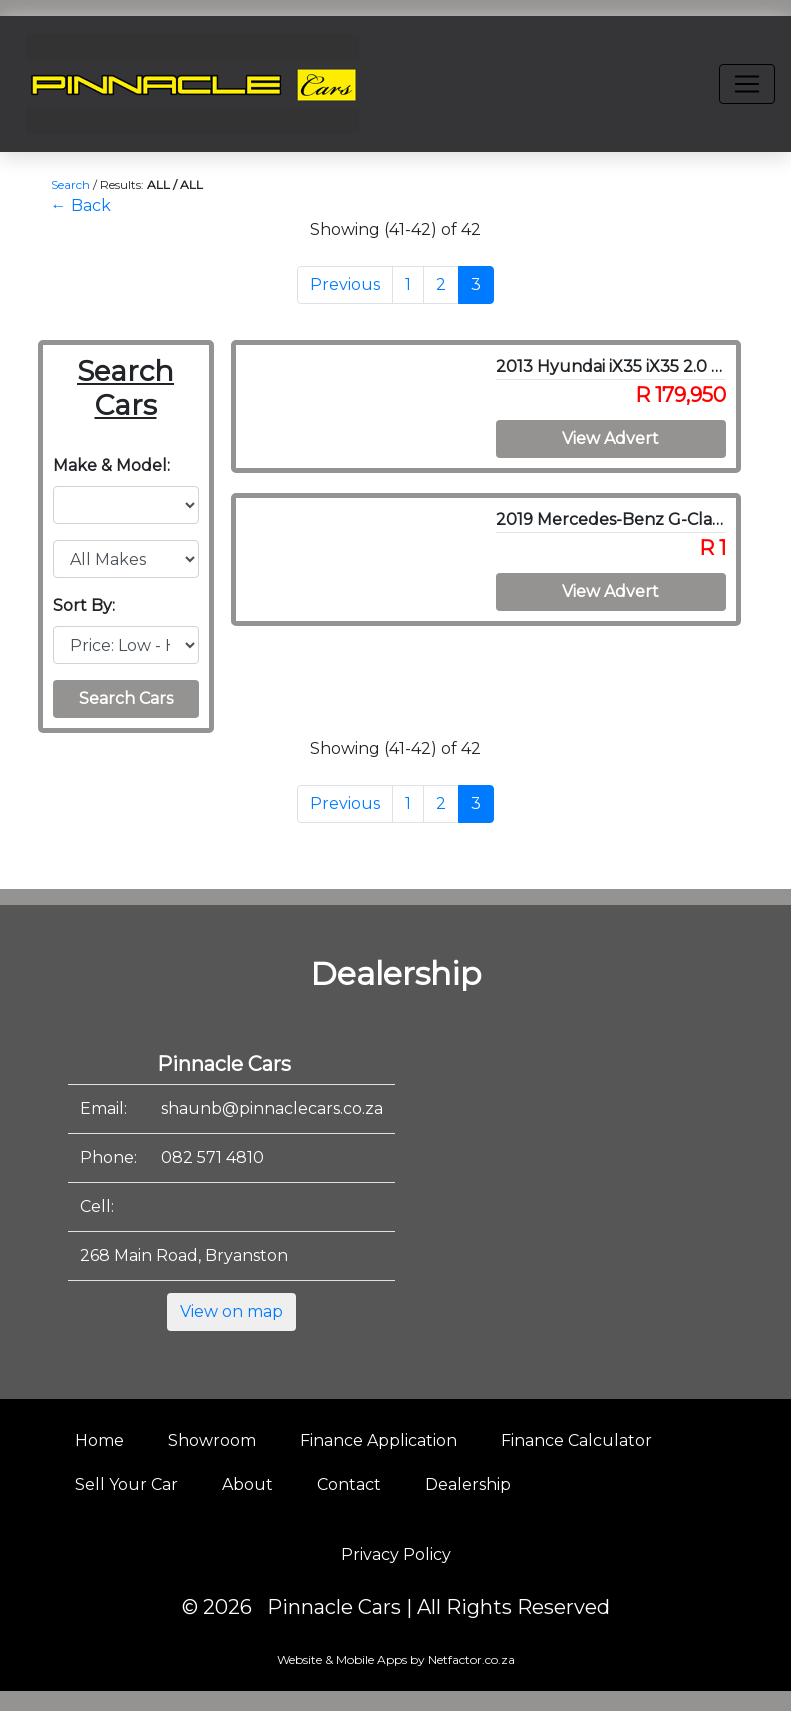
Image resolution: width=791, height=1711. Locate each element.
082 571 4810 (212, 1157)
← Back (81, 205)
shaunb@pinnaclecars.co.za (272, 1108)
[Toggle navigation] (747, 84)
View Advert (610, 438)
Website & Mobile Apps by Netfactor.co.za (396, 1659)
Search (70, 184)
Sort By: (84, 605)
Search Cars (126, 698)
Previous (345, 284)
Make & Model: (111, 465)
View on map (231, 1311)
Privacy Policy (396, 1554)
